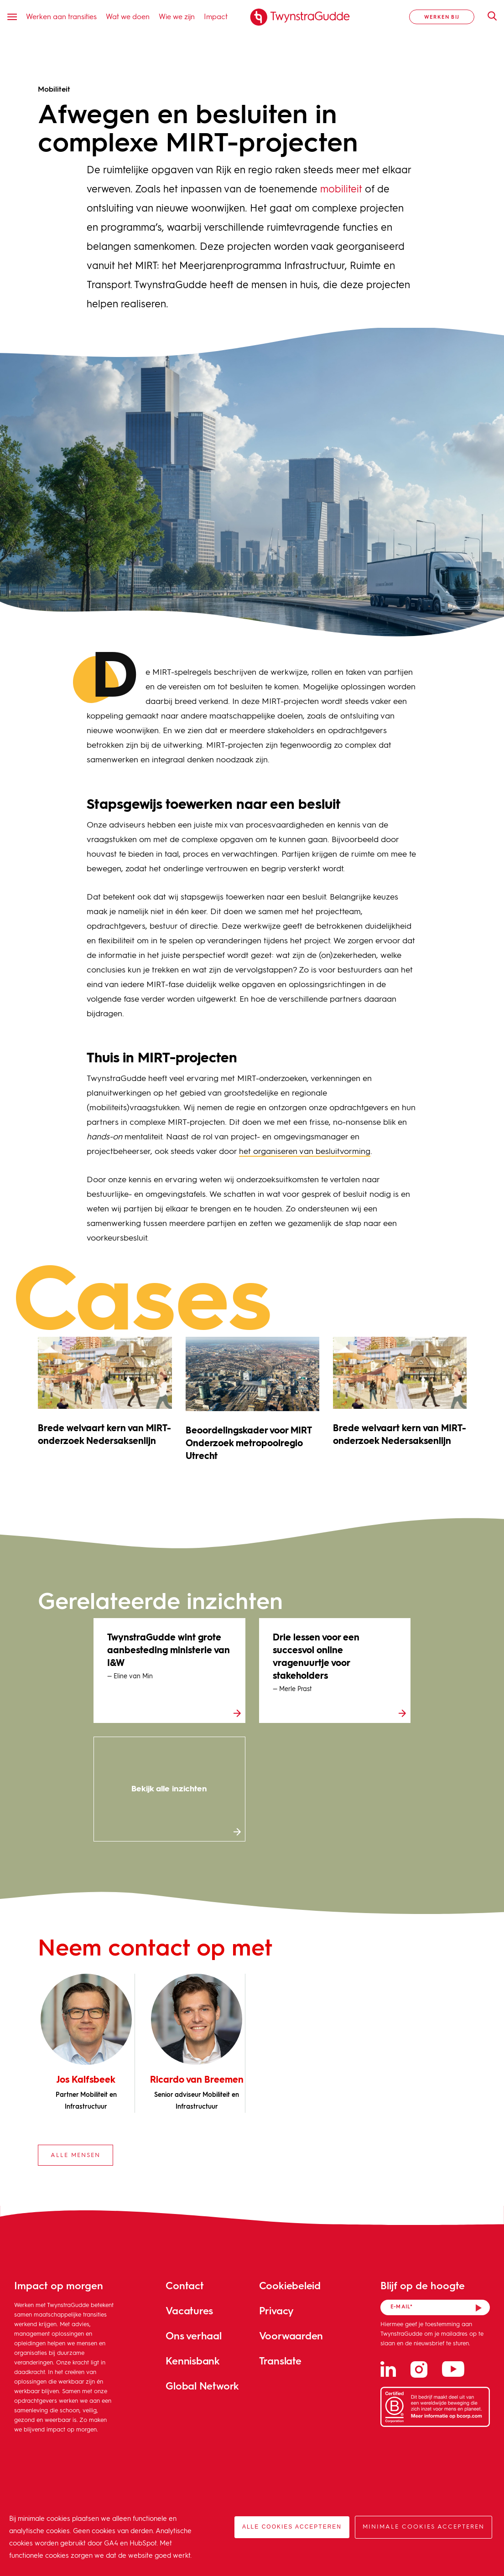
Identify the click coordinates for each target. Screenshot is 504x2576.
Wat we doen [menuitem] (128, 16)
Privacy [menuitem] (276, 2310)
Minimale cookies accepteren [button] (423, 2527)
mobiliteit (341, 190)
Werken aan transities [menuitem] (61, 16)
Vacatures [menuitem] (189, 2310)
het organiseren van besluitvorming (304, 1152)
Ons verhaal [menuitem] (194, 2335)
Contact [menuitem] (184, 2285)
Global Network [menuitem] (202, 2385)
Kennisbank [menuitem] (193, 2360)
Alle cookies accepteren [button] (292, 2527)
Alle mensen (75, 2155)
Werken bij (441, 16)
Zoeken (487, 16)
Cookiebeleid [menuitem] (290, 2285)
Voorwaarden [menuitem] (291, 2335)
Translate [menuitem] (280, 2360)
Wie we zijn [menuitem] (177, 16)
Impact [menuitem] (216, 16)
